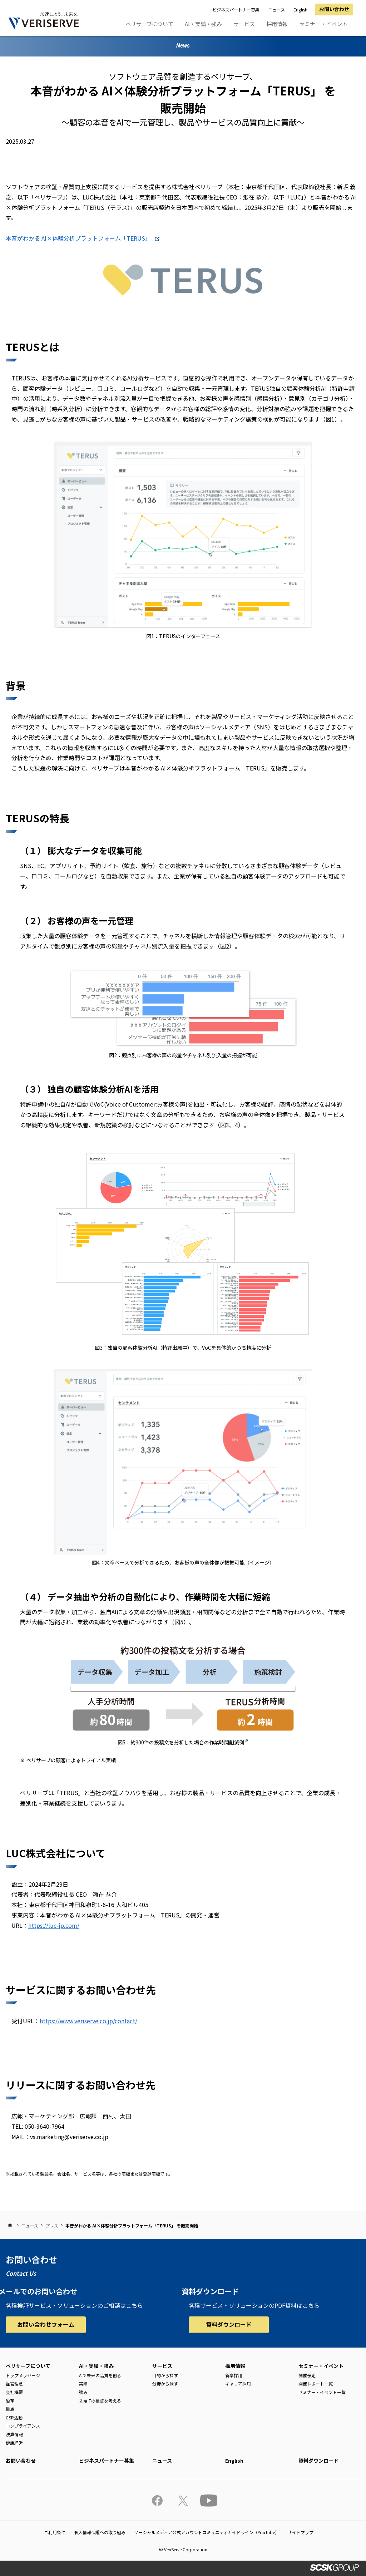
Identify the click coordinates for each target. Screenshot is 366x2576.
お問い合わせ (334, 9)
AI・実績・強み (203, 24)
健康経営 (14, 2443)
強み (83, 2392)
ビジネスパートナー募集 (235, 9)
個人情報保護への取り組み (99, 2532)
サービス (244, 24)
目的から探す (165, 2375)
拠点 (10, 2409)
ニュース (276, 9)
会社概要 (14, 2392)
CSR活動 (14, 2417)
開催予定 (307, 2375)
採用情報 (277, 24)
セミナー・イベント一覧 (322, 2392)
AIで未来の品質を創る (100, 2375)
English (300, 9)
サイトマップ (300, 2532)
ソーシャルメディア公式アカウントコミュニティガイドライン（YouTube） (206, 2532)
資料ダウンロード (229, 2324)
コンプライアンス (23, 2426)
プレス (51, 2225)
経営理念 (14, 2383)
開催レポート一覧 (315, 2383)
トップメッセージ (23, 2375)
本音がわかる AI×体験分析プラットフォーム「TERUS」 (78, 238)
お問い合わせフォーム (45, 2324)
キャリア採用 (238, 2383)
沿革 (10, 2401)
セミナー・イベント (323, 24)
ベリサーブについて (149, 24)
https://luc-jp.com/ (53, 1925)
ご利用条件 (54, 2532)
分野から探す (165, 2383)
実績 (83, 2383)
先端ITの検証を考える (100, 2401)
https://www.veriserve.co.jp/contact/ (88, 2020)
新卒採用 (233, 2375)
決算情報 (14, 2434)
